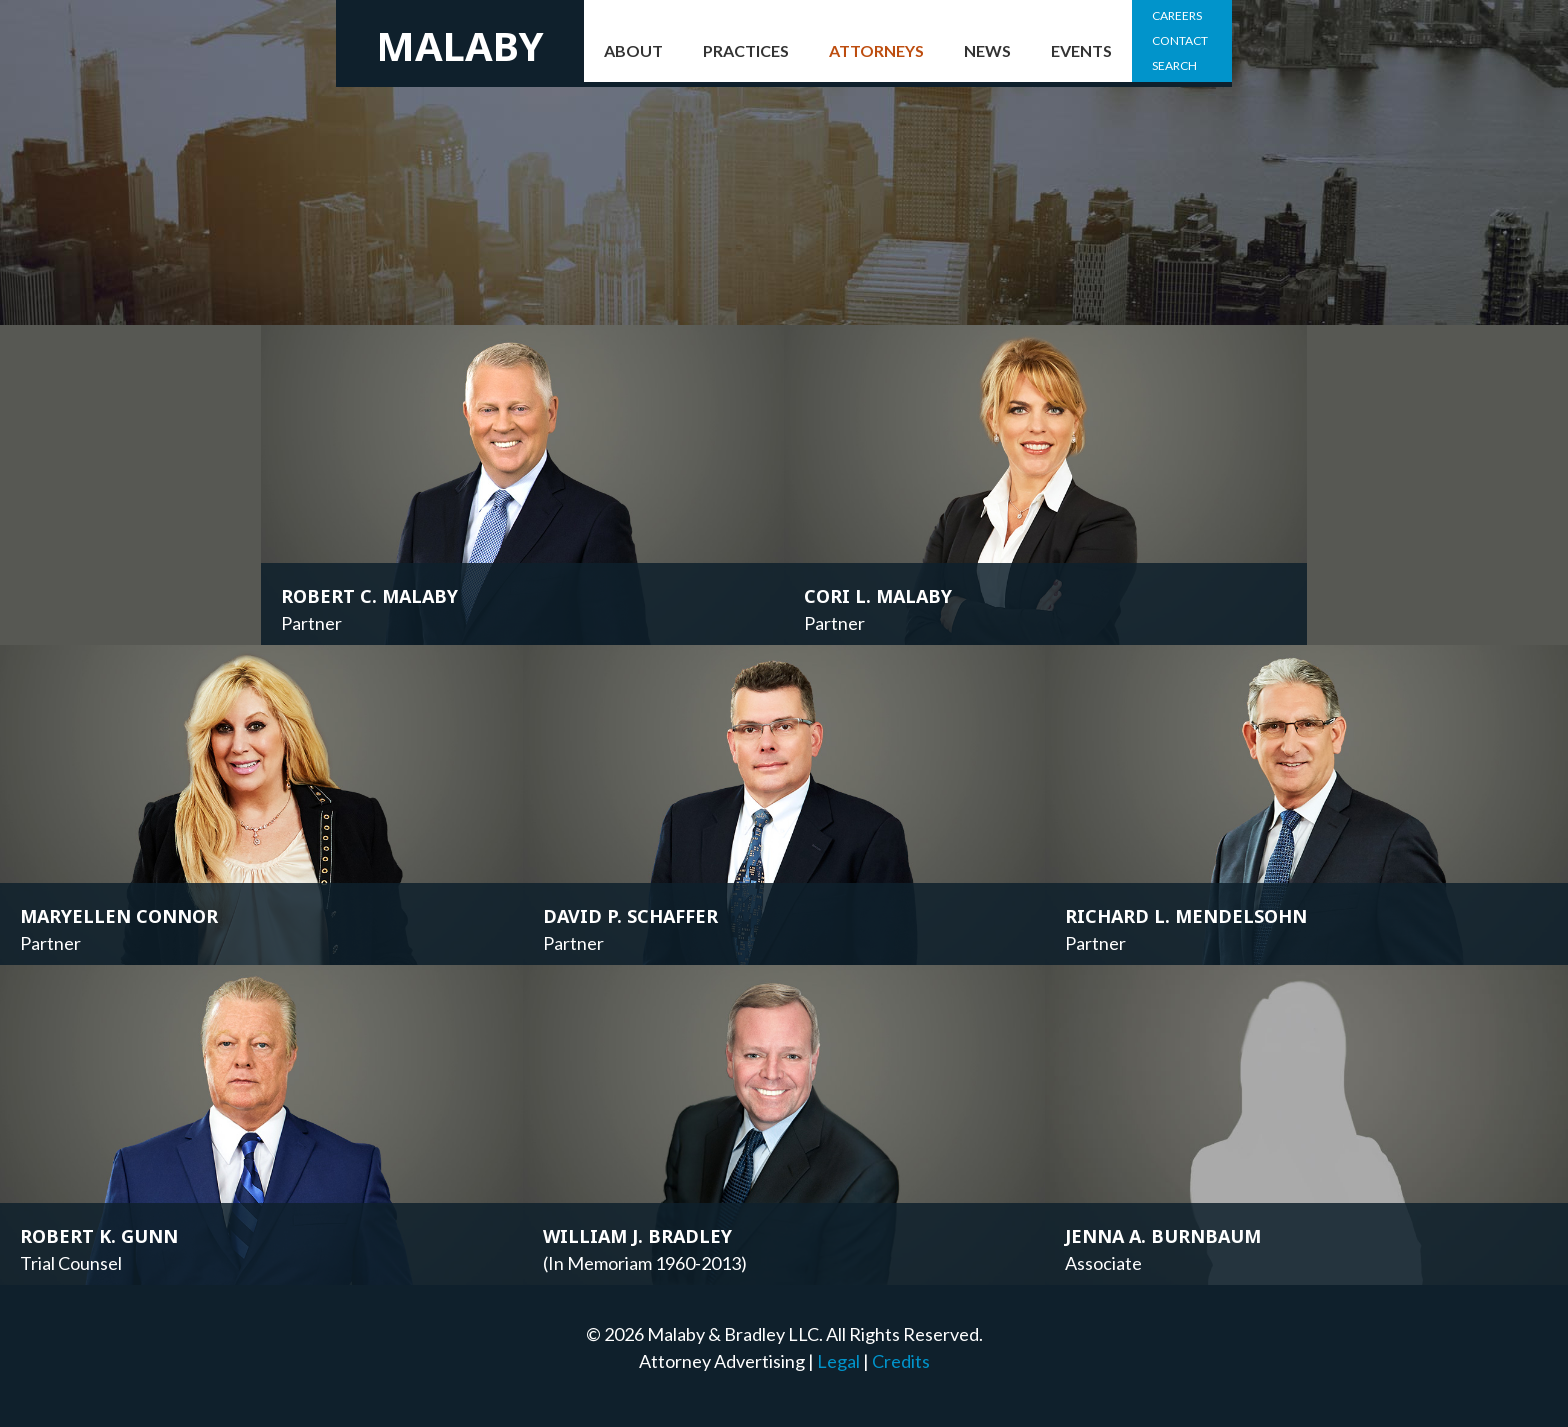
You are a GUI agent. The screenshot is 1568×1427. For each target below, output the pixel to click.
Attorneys (876, 50)
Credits (901, 1361)
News (987, 50)
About (633, 50)
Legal (838, 1361)
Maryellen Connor (119, 916)
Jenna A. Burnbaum (1163, 1236)
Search (1174, 65)
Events (1081, 50)
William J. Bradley (637, 1236)
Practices (746, 50)
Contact (1180, 40)
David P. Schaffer (630, 916)
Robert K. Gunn (99, 1236)
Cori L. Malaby (878, 596)
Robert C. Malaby (369, 596)
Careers (1177, 15)
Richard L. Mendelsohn (1186, 916)
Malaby (460, 45)
